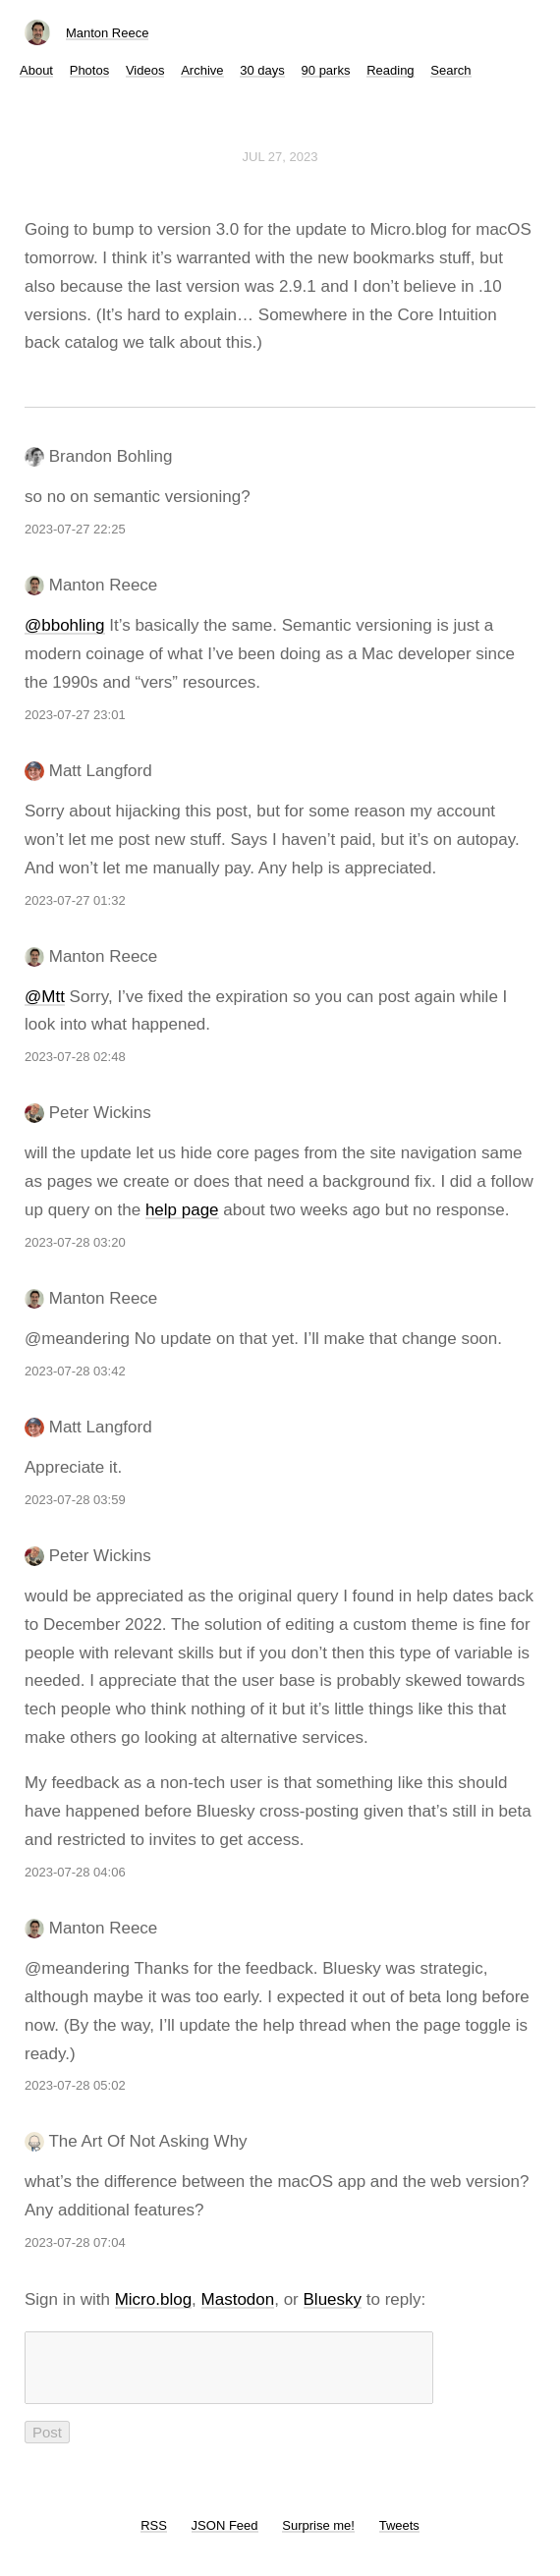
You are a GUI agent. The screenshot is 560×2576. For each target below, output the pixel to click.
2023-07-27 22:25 (75, 529)
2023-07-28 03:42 (75, 1371)
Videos (145, 70)
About (36, 70)
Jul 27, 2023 (280, 156)
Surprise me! (318, 2537)
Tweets (399, 2537)
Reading (390, 70)
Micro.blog (153, 2299)
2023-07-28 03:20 (75, 1242)
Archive (202, 70)
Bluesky (333, 2299)
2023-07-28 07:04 (75, 2242)
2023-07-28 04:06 (75, 1872)
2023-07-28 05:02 (75, 2085)
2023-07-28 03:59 (75, 1499)
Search (450, 70)
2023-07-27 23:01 (75, 714)
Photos (89, 70)
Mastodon (238, 2299)
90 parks (326, 70)
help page (182, 1210)
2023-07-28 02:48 (75, 1056)
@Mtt (45, 996)
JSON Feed (225, 2537)
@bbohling (65, 625)
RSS (153, 2537)
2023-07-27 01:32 (75, 900)
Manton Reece (107, 33)
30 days (262, 70)
